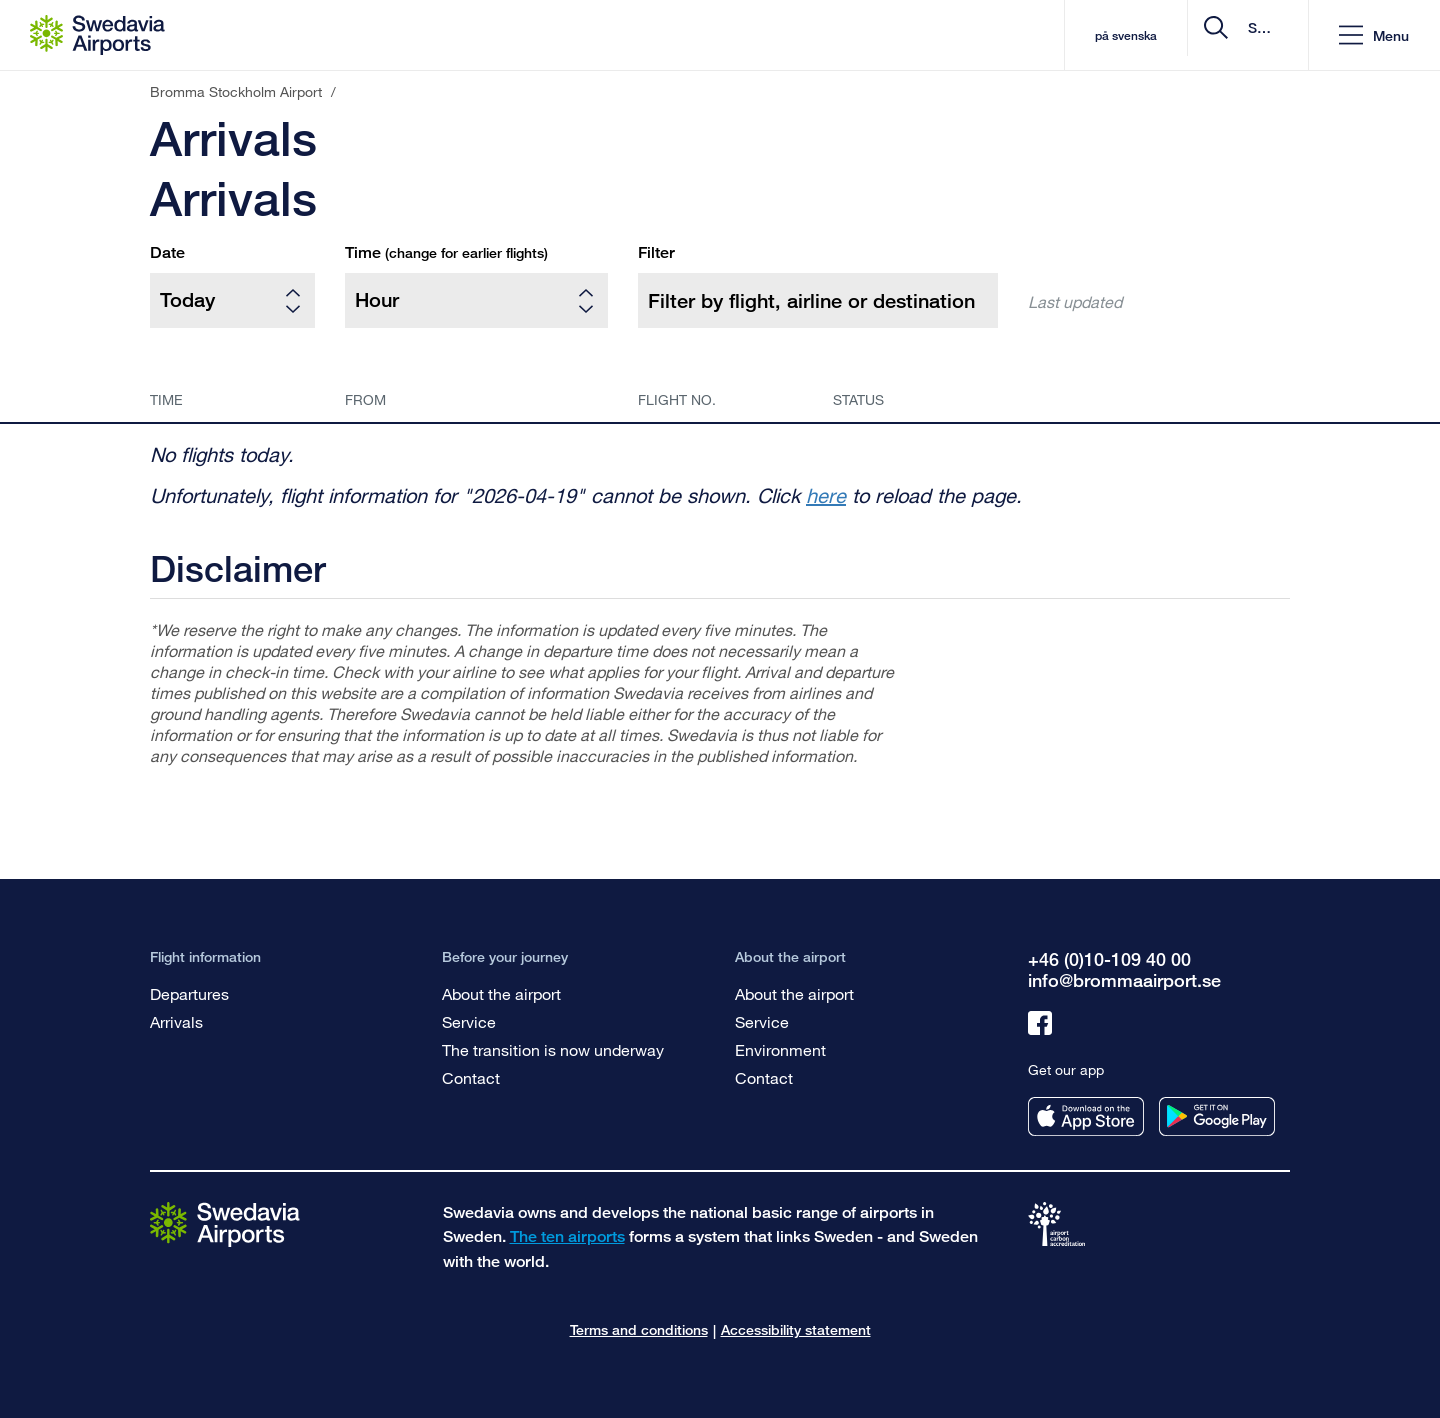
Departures (189, 993)
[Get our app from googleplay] (1217, 1116)
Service (469, 1021)
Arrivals (176, 1021)
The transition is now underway (553, 1049)
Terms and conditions (639, 1329)
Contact (471, 1077)
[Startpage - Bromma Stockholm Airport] (97, 35)
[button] (1374, 35)
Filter (656, 252)
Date (167, 252)
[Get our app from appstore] (1086, 1116)
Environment (780, 1049)
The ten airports (567, 1236)
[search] (1173, 35)
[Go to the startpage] (225, 1223)
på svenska (963, 35)
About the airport (501, 993)
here (826, 495)
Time (446, 252)
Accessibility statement (796, 1329)
